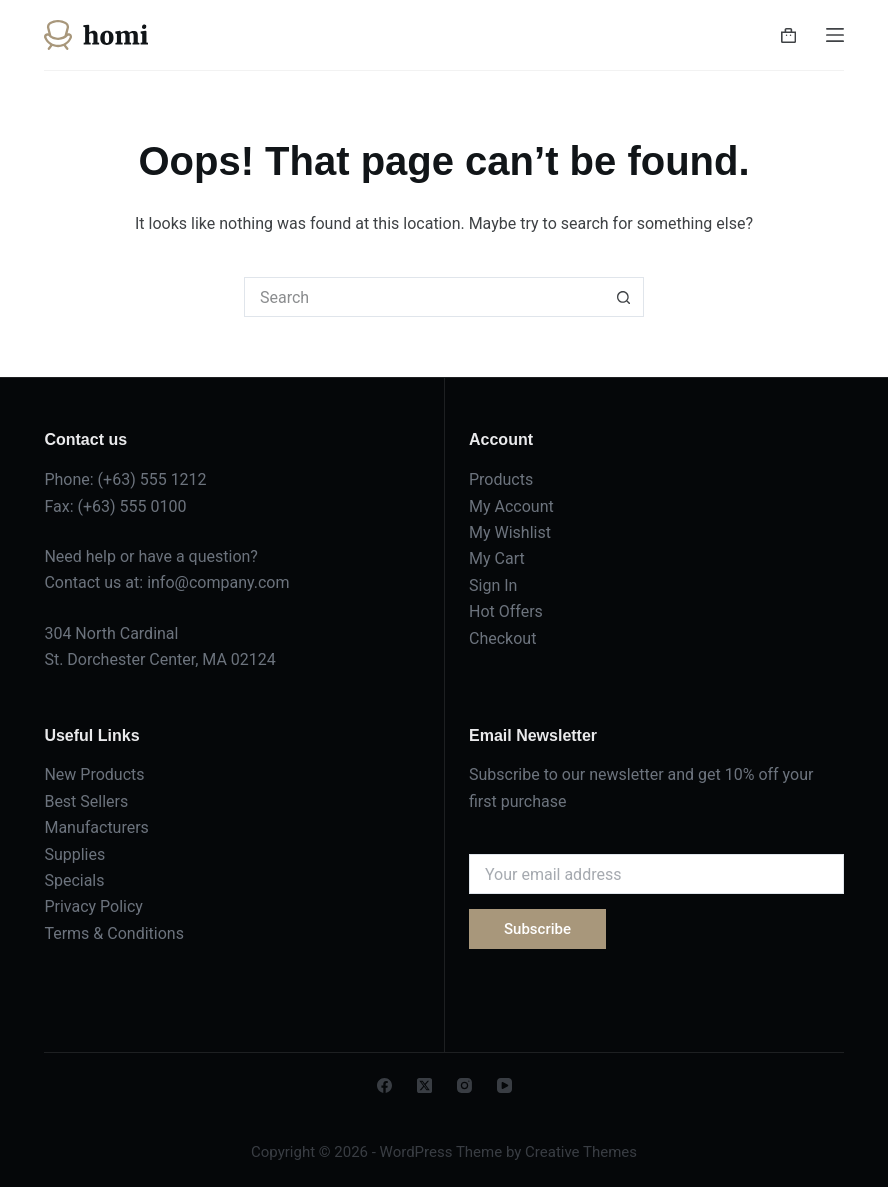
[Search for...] (424, 297)
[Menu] (835, 35)
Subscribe (537, 929)
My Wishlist (510, 532)
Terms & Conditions (114, 933)
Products (501, 479)
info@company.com (218, 582)
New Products (94, 774)
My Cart (497, 558)
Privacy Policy (93, 906)
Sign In (493, 585)
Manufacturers (96, 827)
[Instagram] (464, 1085)
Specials (74, 880)
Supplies (74, 854)
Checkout (502, 638)
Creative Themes (581, 1152)
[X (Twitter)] (424, 1085)
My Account (511, 506)
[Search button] (624, 297)
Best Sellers (86, 801)
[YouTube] (504, 1085)
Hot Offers (506, 611)
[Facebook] (384, 1085)
